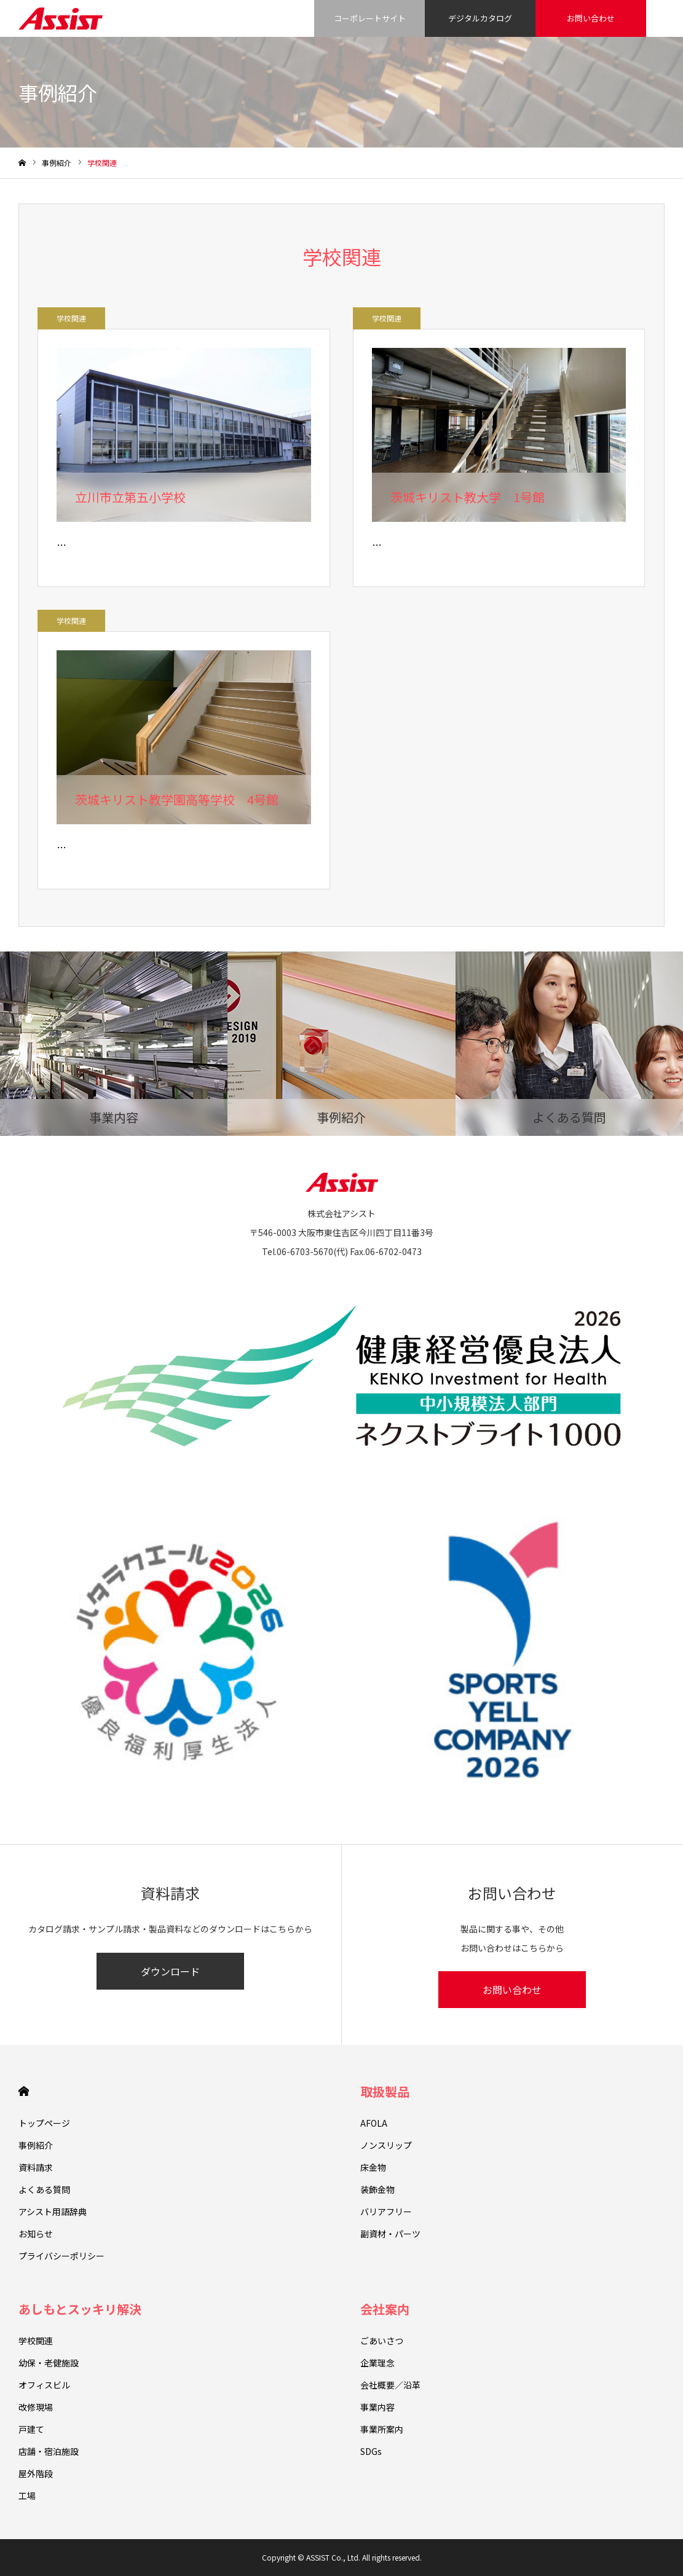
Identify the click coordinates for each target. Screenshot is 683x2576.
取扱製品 (384, 2091)
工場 (27, 2495)
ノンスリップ (386, 2145)
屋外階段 (35, 2473)
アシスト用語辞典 (52, 2211)
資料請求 (35, 2167)
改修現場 (35, 2407)
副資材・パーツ (390, 2233)
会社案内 (384, 2309)
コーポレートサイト (370, 18)
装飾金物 (377, 2189)
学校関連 (71, 318)
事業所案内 (381, 2429)
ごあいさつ (381, 2340)
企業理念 (377, 2363)
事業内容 (377, 2407)
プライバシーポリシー (61, 2256)
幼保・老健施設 (48, 2363)
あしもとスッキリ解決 (79, 2309)
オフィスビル (44, 2385)
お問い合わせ (591, 18)
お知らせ (35, 2233)
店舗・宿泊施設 (48, 2451)
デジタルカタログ (480, 18)
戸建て (31, 2429)
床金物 (373, 2167)
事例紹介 (35, 2145)
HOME (23, 2091)
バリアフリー (386, 2211)
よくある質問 (44, 2189)
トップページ (44, 2123)
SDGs (371, 2451)
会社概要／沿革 (390, 2385)
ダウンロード (170, 1971)
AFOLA (373, 2123)
